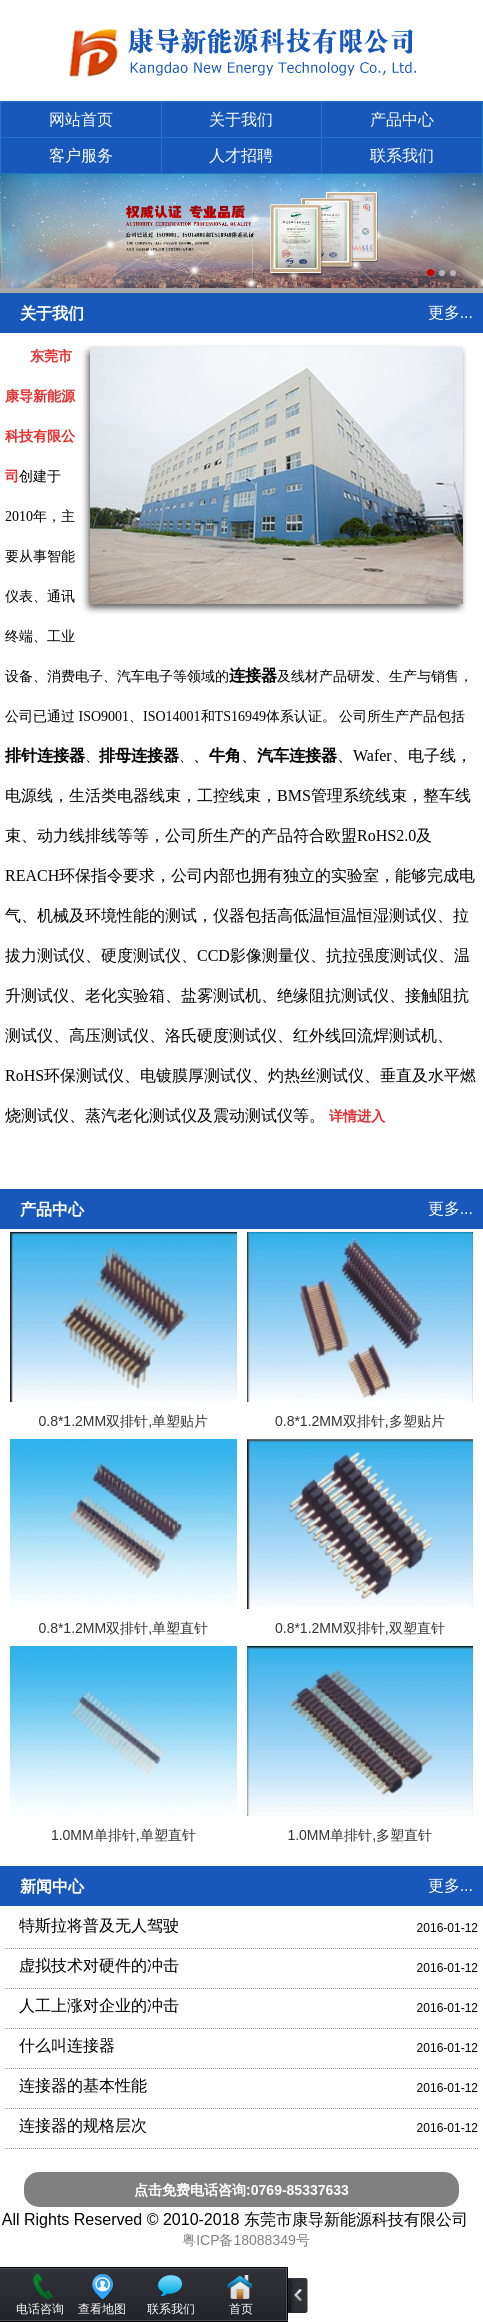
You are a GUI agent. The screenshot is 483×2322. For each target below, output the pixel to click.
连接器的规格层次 (83, 2125)
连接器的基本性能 (83, 2085)
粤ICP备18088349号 (246, 2240)
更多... (450, 312)
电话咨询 (40, 2309)
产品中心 (402, 119)
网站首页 (81, 119)
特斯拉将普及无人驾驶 (99, 1925)
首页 (241, 2309)
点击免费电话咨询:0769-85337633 (241, 2190)
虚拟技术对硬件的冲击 (99, 1965)
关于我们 (241, 119)
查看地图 (102, 2309)
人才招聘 (241, 155)
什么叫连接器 (67, 2045)
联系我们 (402, 155)
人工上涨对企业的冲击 (99, 2005)
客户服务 (81, 155)
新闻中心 (52, 1886)
